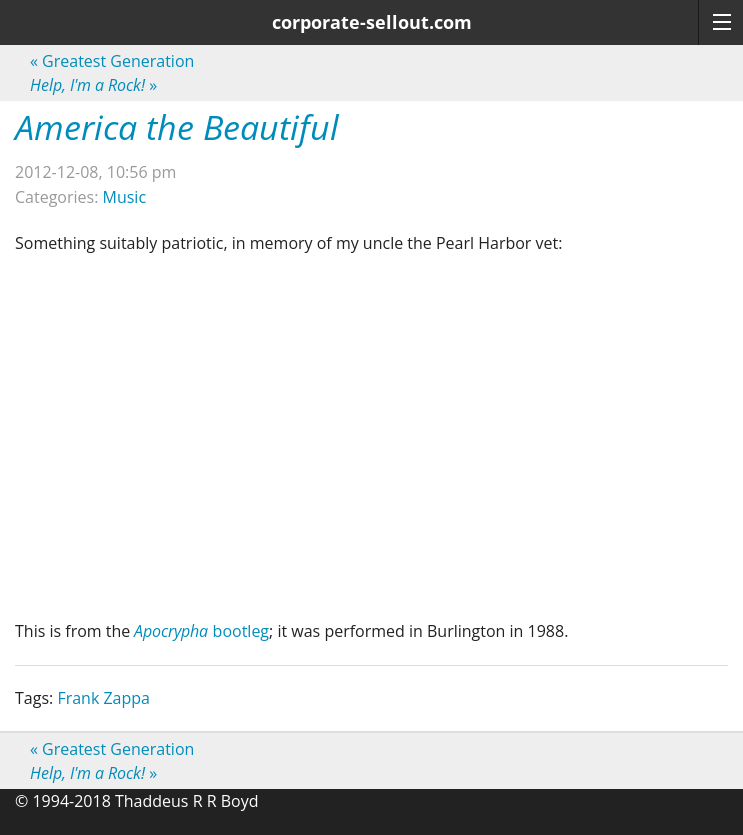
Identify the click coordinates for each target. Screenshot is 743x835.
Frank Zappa (103, 698)
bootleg (201, 631)
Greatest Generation (112, 61)
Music (125, 197)
